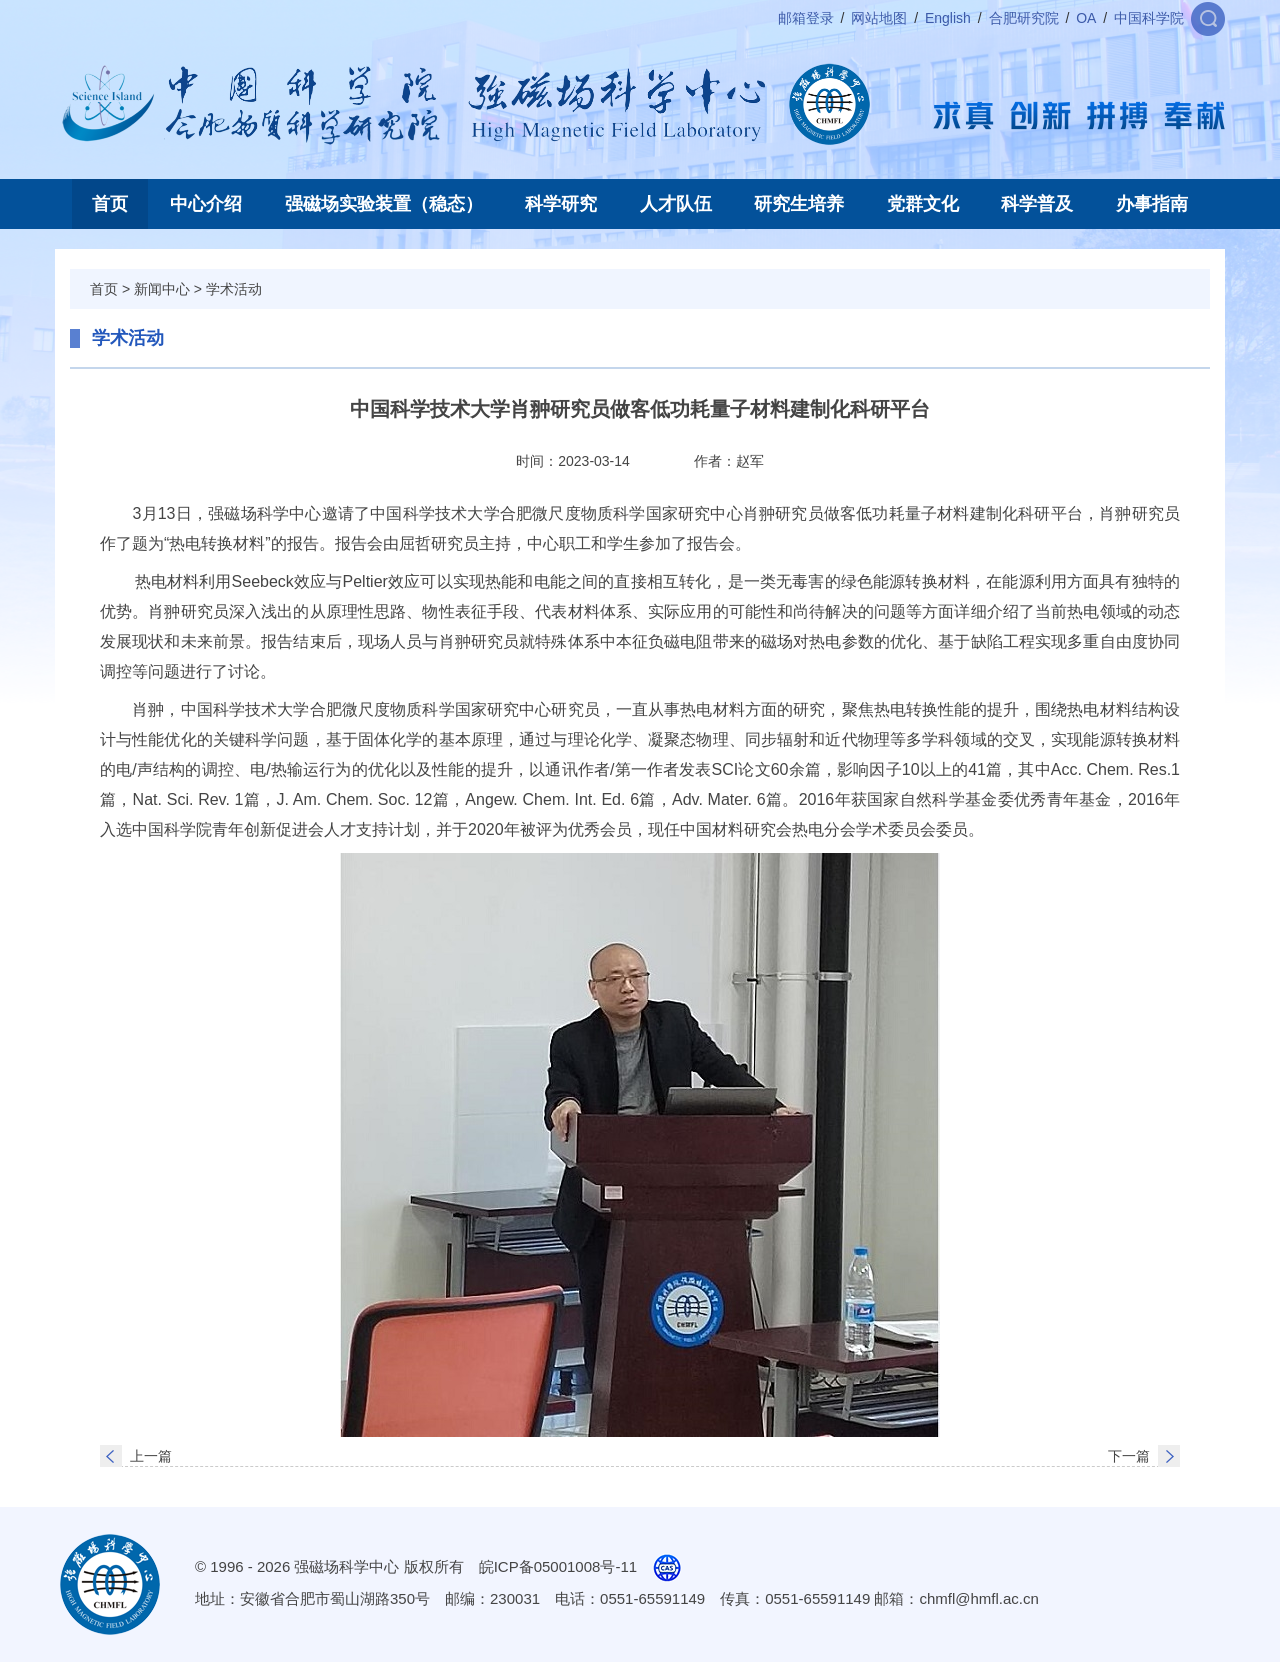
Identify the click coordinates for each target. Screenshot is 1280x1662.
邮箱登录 (806, 18)
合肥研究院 (1024, 18)
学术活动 (234, 289)
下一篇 (1129, 1456)
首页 (110, 204)
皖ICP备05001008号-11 (558, 1566)
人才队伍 (676, 204)
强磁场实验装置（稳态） (384, 204)
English (948, 18)
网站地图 (879, 18)
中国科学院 (1149, 18)
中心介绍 (206, 204)
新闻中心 (162, 289)
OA (1086, 18)
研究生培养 (799, 204)
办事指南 (1152, 204)
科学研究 (561, 204)
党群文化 (923, 204)
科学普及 (1037, 204)
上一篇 (151, 1456)
